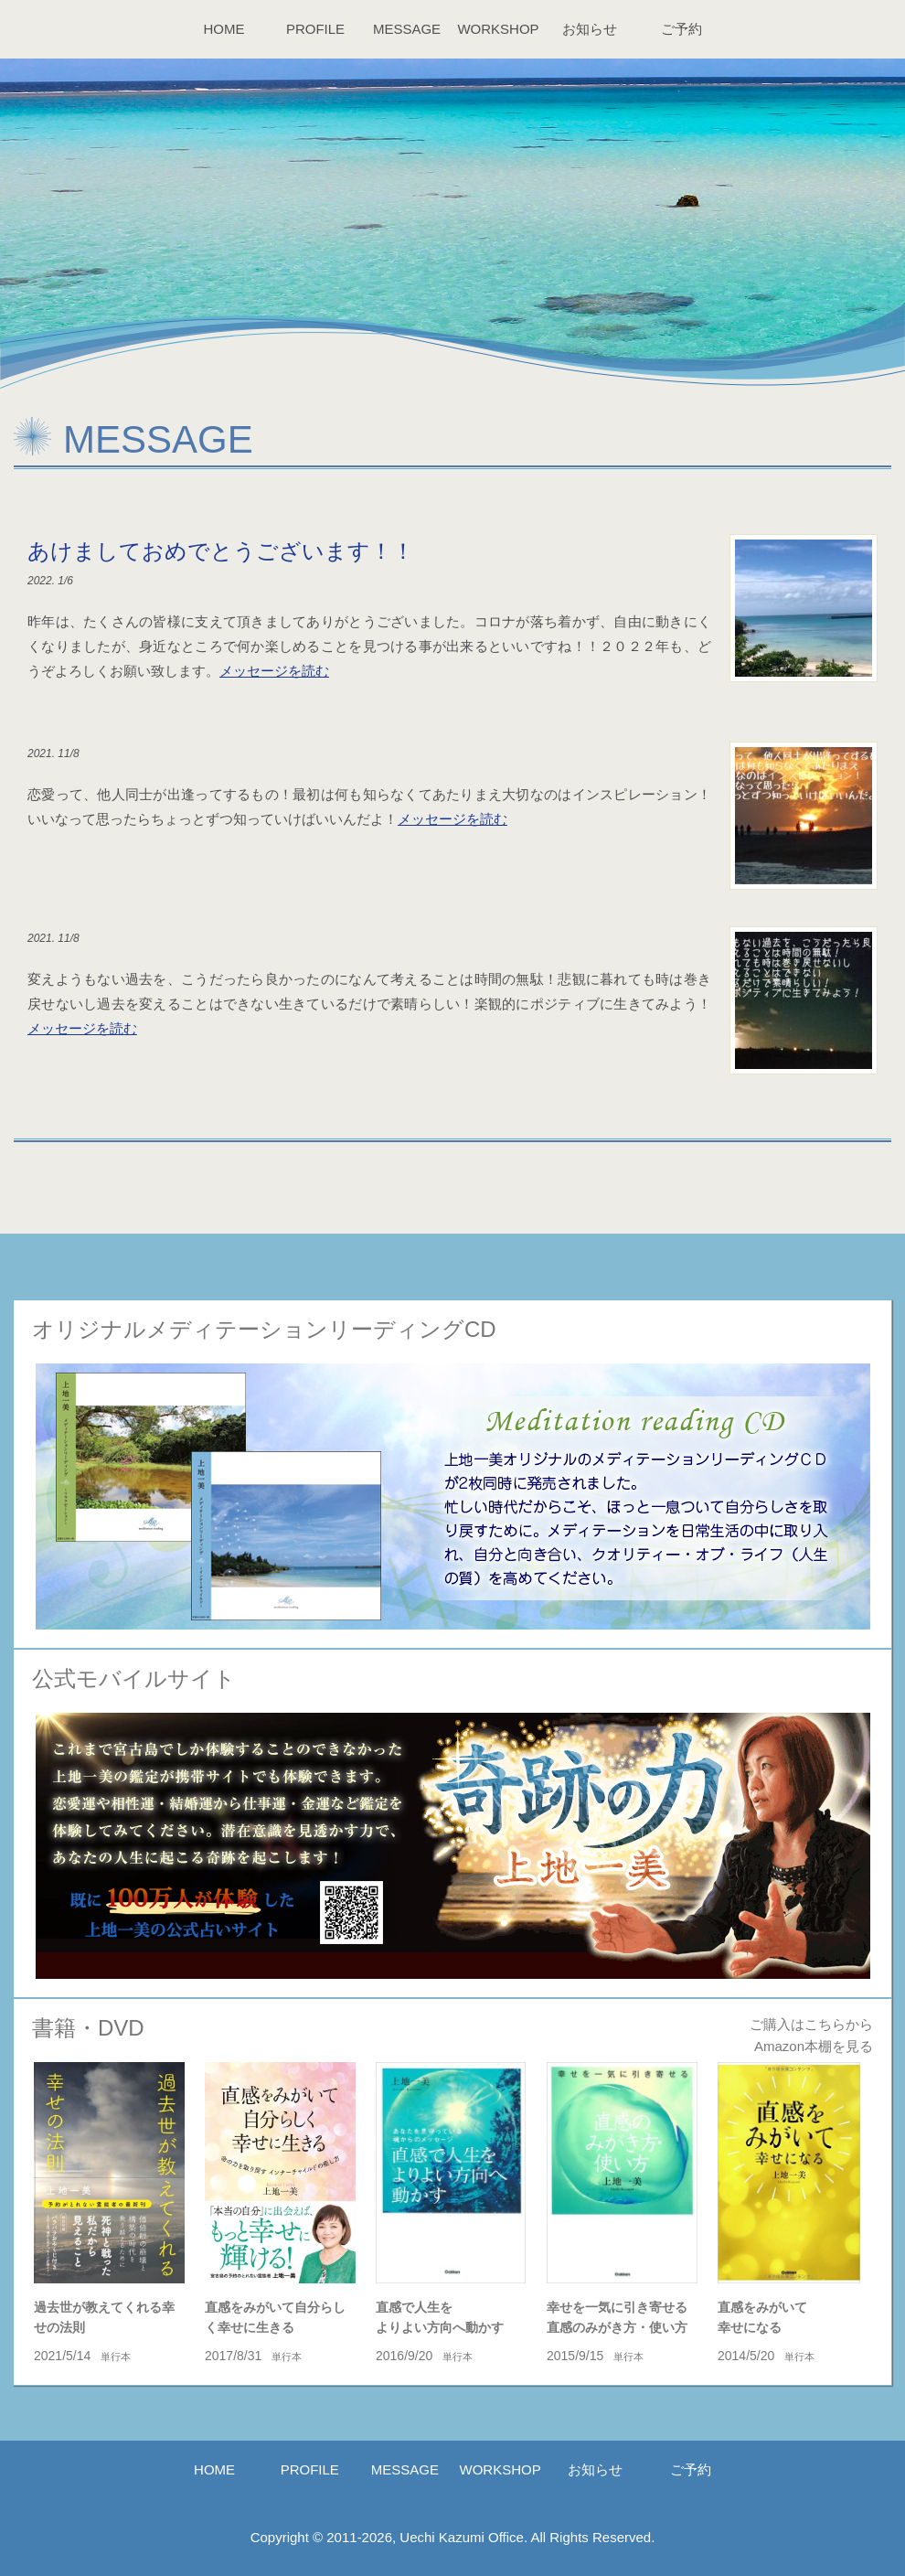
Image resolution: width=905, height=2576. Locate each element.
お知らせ (589, 29)
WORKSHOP (497, 29)
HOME (224, 29)
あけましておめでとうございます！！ (220, 551)
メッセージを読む (274, 671)
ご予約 (681, 29)
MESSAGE (407, 29)
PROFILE (315, 29)
